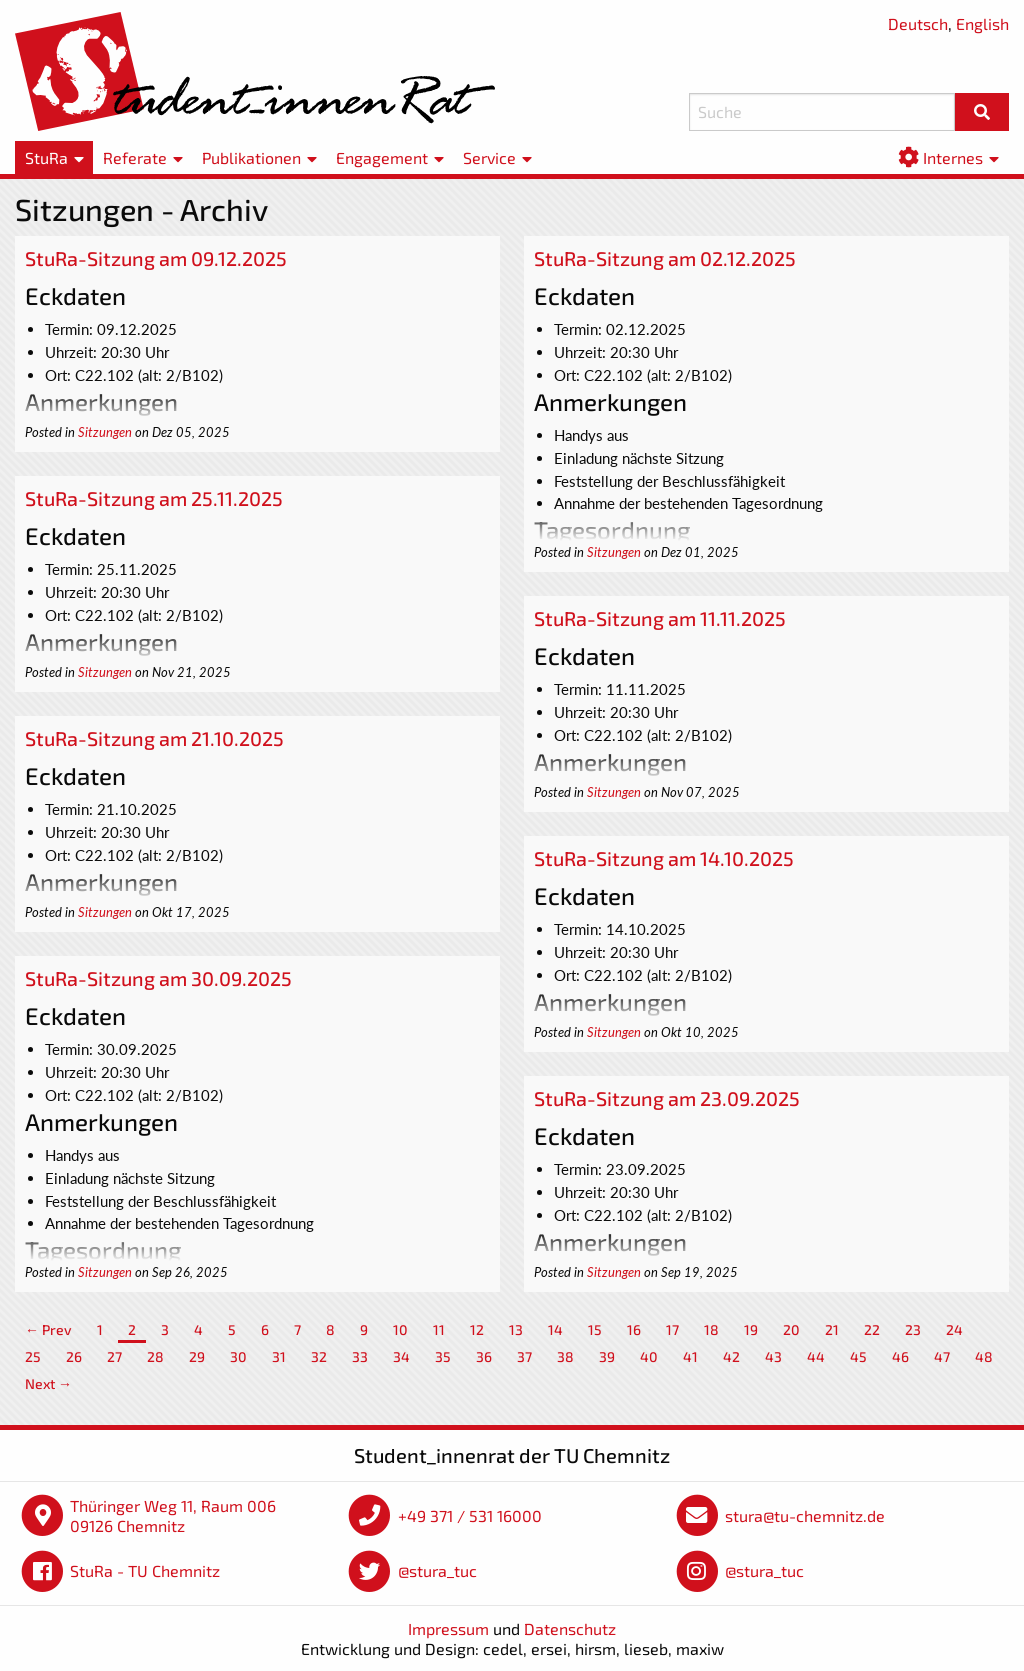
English (982, 23)
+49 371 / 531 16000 (470, 1515)
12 (477, 1329)
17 (672, 1329)
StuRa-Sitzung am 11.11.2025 (660, 618)
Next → (48, 1383)
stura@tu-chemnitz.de (805, 1515)
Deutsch (918, 23)
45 (858, 1356)
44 (816, 1356)
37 (524, 1356)
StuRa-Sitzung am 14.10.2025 (664, 858)
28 (155, 1356)
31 (279, 1356)
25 (33, 1356)
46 (900, 1356)
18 (711, 1329)
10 (400, 1329)
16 (634, 1329)
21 (832, 1329)
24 (954, 1329)
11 (439, 1329)
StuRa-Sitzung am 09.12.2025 (156, 258)
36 (484, 1356)
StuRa (46, 157)
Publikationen (251, 157)
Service (489, 157)
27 (114, 1356)
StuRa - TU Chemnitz (145, 1570)
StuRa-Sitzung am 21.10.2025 (154, 738)
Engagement (382, 157)
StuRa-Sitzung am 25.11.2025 (154, 498)
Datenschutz (570, 1628)
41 (690, 1356)
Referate (135, 157)
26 (74, 1356)
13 (516, 1329)
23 (913, 1329)
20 (791, 1329)
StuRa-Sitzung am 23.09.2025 (667, 1098)
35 (443, 1356)
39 (607, 1356)
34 (401, 1356)
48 (984, 1356)
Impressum (448, 1628)
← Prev (48, 1329)
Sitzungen (105, 432)
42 (731, 1356)
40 (649, 1356)
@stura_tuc (437, 1570)
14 (555, 1329)
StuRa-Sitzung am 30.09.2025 (158, 978)
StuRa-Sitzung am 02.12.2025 (665, 258)
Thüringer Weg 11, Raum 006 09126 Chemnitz (173, 1515)
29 (197, 1356)
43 (773, 1356)
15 (595, 1329)
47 (942, 1356)
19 (751, 1329)
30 (238, 1356)
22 (872, 1329)
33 (360, 1356)
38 (565, 1356)
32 (319, 1356)
